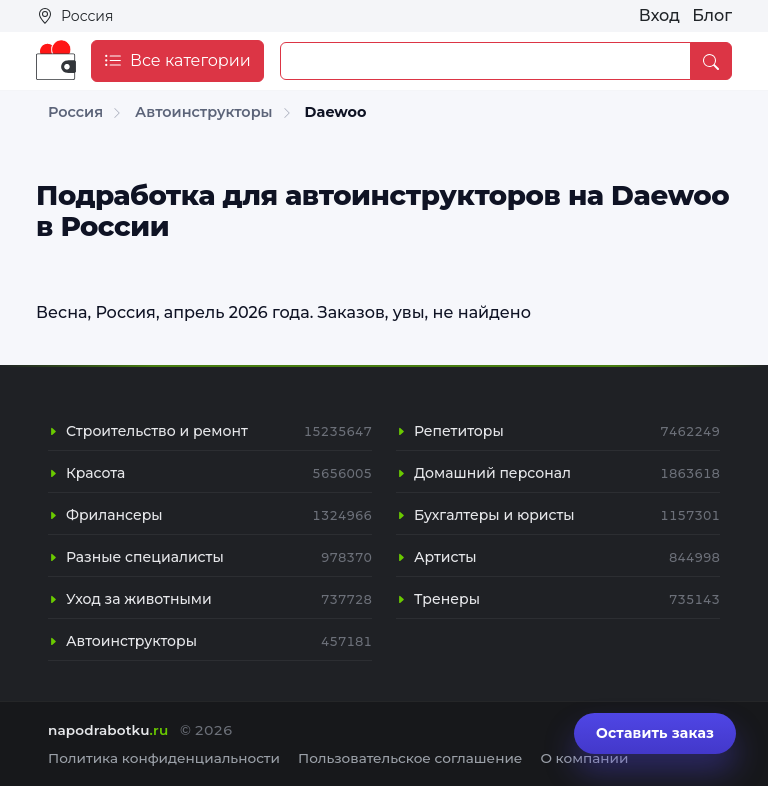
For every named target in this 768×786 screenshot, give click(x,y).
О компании (584, 758)
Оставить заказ (655, 733)
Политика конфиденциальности (164, 758)
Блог (712, 15)
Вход (659, 15)
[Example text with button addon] (485, 61)
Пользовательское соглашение (410, 758)
